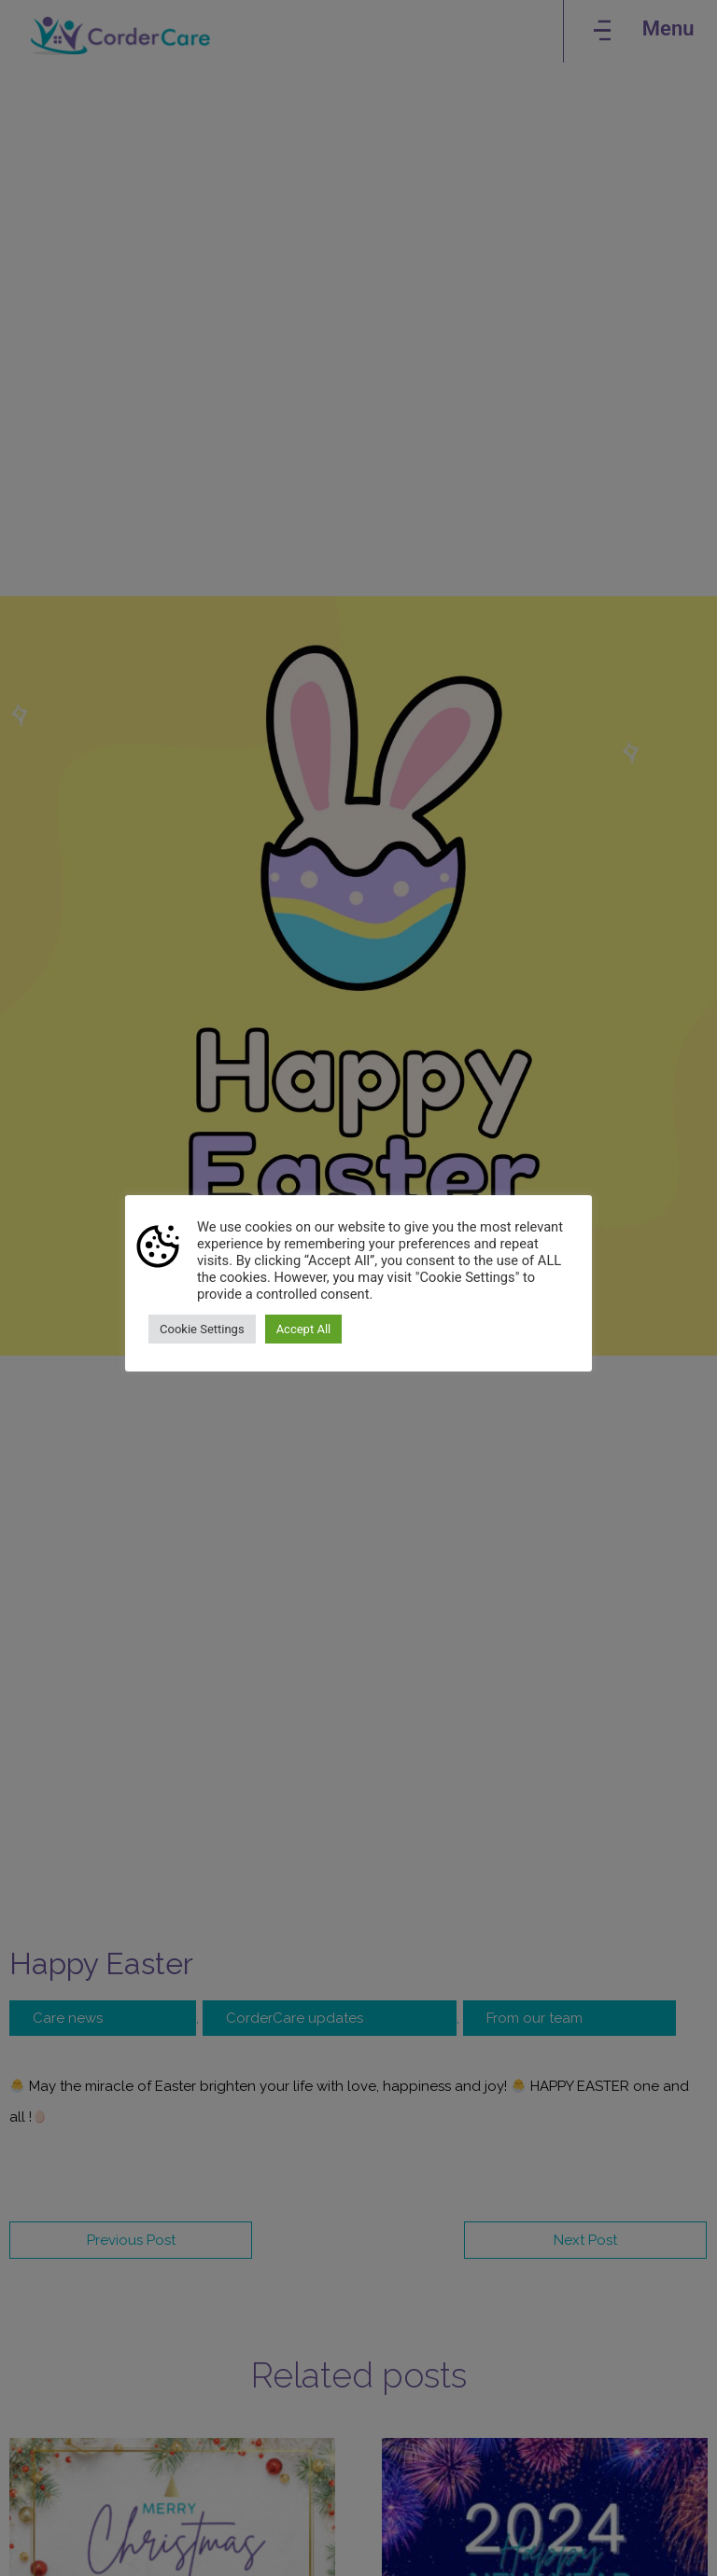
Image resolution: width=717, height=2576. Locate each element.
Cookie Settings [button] (202, 1329)
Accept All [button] (303, 1329)
